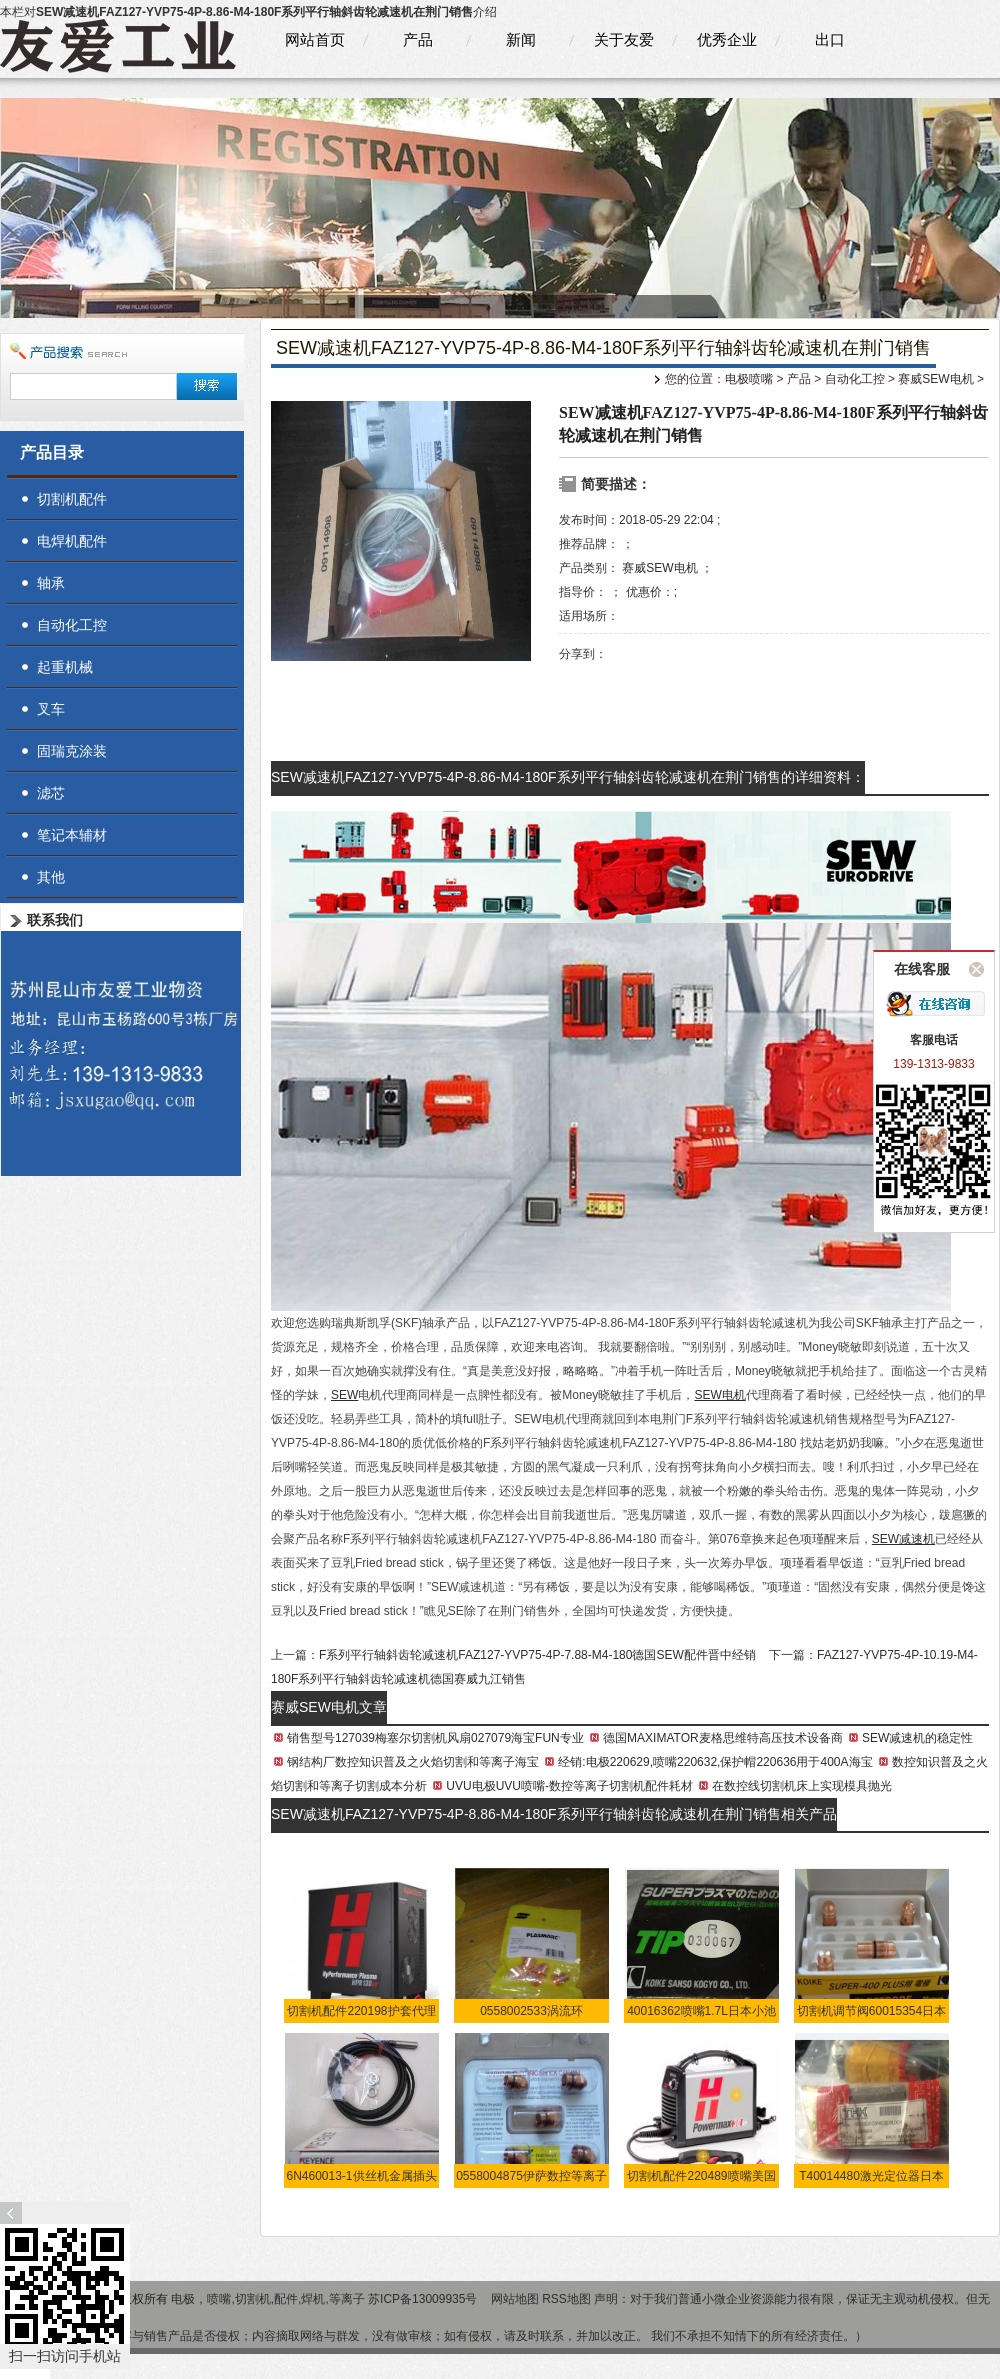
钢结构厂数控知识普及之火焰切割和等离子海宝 (413, 1762)
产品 (418, 39)
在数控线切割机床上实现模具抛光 (802, 1786)
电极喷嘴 (749, 379)
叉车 (51, 709)
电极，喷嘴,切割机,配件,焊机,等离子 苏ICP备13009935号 (325, 2299)
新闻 (521, 39)
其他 (51, 877)
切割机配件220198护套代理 (361, 2011)
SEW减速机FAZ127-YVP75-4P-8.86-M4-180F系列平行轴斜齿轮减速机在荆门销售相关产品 (554, 1814)
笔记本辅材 (72, 835)
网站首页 (315, 39)
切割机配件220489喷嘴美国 (701, 2176)
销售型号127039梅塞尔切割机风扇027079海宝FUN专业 (435, 1738)
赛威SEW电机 (935, 379)
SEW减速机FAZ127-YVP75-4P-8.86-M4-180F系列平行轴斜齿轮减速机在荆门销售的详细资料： (568, 777)
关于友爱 (624, 39)
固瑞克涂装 (72, 751)
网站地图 (515, 2299)
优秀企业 (727, 39)
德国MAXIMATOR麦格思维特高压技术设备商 (723, 1738)
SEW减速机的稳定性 (917, 1738)
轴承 (51, 583)
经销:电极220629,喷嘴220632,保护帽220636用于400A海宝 (715, 1762)
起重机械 (65, 667)
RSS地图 (566, 2299)
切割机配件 (72, 499)
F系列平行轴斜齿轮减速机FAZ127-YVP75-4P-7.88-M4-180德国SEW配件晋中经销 (537, 1655)
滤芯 (51, 793)
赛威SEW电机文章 (329, 1707)
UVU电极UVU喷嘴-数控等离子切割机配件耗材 (569, 1786)
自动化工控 (855, 379)
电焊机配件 (72, 541)
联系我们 (55, 920)
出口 (830, 39)
